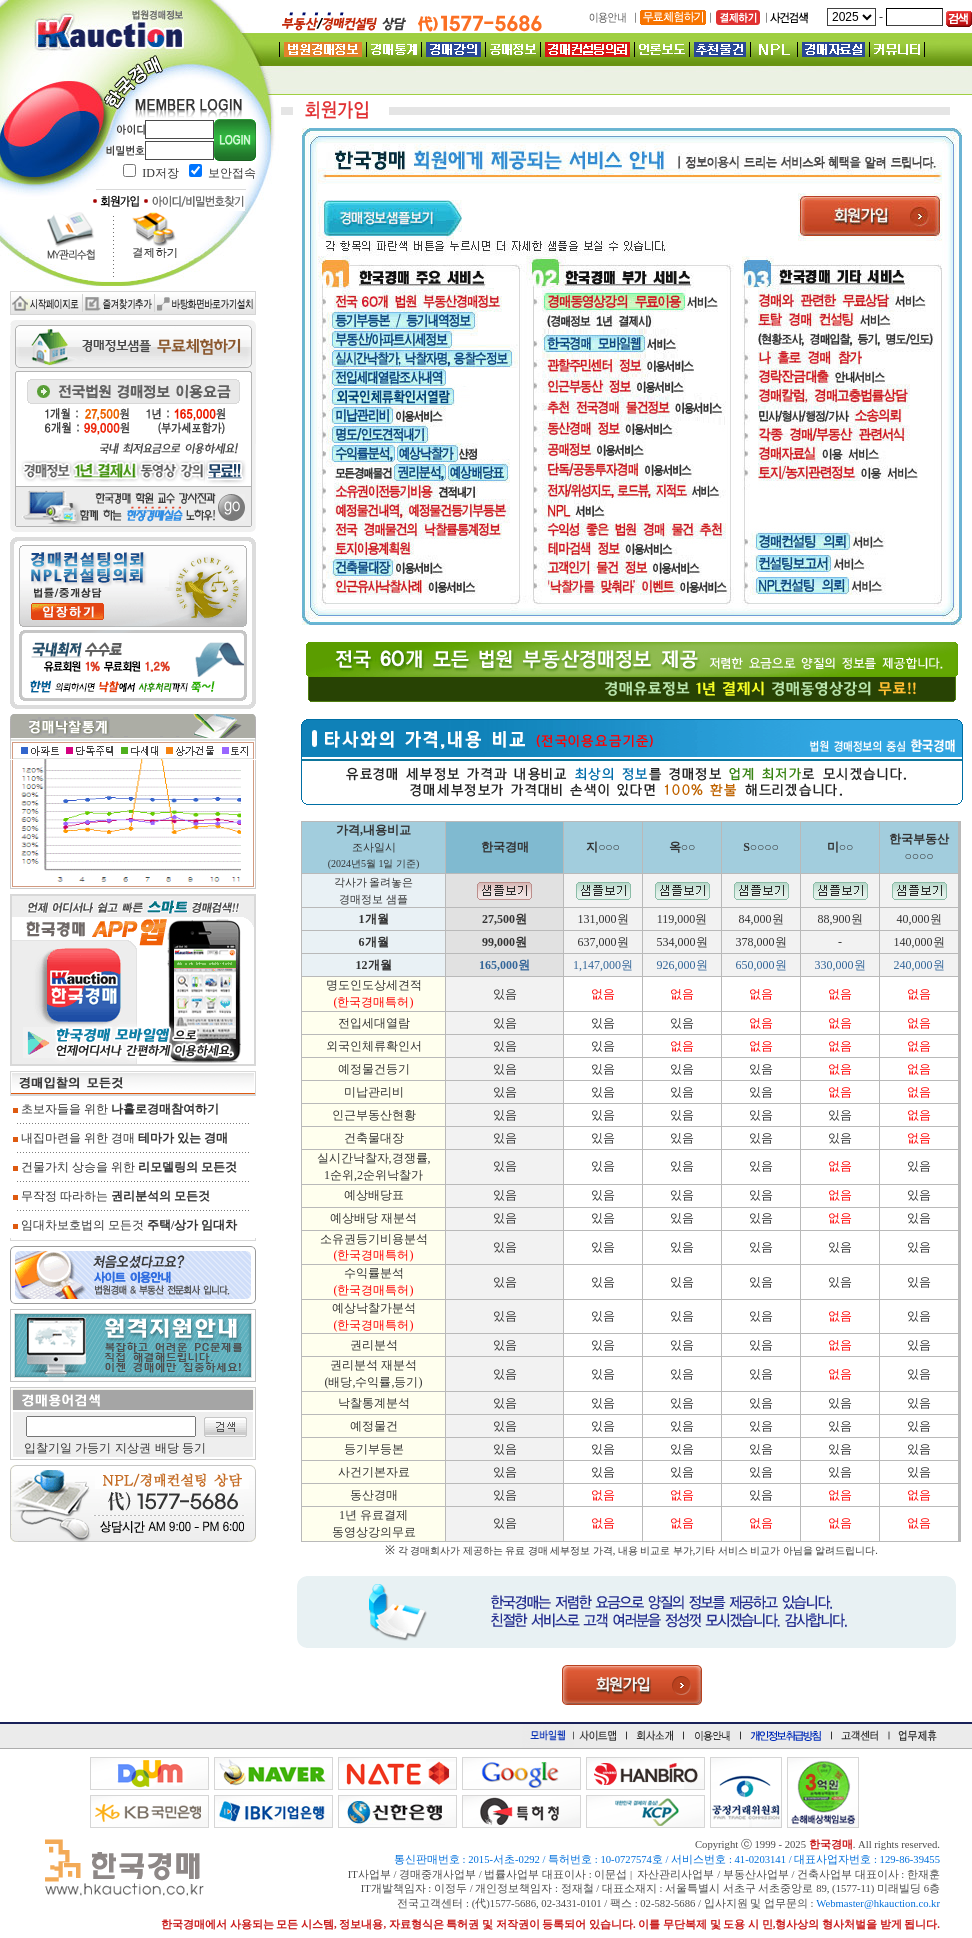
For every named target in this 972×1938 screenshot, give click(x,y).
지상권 (133, 1448)
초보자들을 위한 (116, 1109)
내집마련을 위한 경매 (120, 1138)
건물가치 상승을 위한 (125, 1167)
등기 (194, 1448)
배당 (167, 1448)
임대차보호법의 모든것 (125, 1225)
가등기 (93, 1448)
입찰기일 (48, 1448)
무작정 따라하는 (111, 1196)
